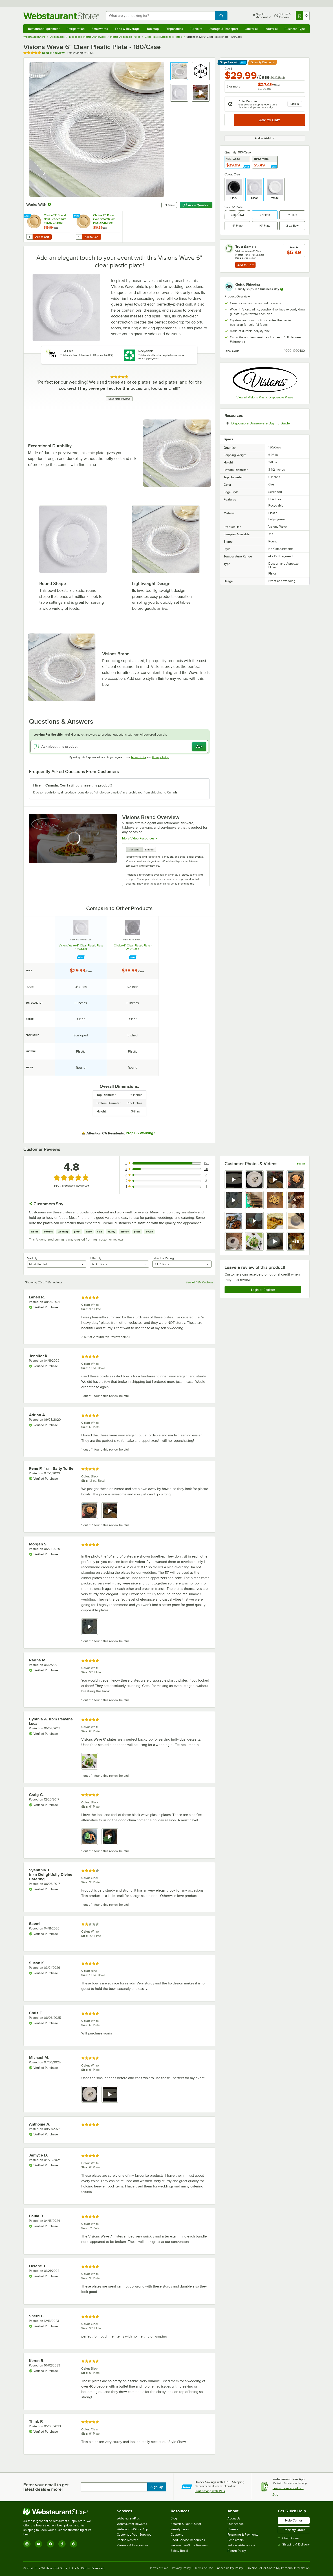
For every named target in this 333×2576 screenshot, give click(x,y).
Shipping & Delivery (294, 2544)
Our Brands (235, 2524)
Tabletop (153, 29)
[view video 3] (275, 1179)
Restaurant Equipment (44, 29)
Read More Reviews (119, 399)
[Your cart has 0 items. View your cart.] (303, 15)
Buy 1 (228, 68)
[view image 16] (296, 1241)
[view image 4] (296, 1179)
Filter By (95, 1258)
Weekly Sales (180, 2529)
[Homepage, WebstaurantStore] (61, 15)
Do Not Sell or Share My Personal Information (278, 2568)
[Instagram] (27, 2544)
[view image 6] (254, 1200)
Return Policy (236, 2550)
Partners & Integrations (133, 2545)
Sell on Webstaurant (241, 2545)
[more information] (281, 289)
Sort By (32, 1258)
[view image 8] (296, 1200)
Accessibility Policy (230, 2568)
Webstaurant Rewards (132, 2524)
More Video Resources (138, 838)
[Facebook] (50, 2544)
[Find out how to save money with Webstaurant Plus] (28, 216)
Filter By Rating (163, 1258)
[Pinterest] (73, 2544)
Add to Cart (42, 236)
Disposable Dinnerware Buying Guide (268, 423)
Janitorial (251, 29)
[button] (179, 71)
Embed (149, 849)
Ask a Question (196, 205)
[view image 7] (275, 1200)
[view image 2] (254, 1179)
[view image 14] (254, 1241)
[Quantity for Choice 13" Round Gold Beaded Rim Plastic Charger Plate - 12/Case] (29, 237)
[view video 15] (275, 1241)
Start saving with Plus (210, 2491)
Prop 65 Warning (139, 1133)
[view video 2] (109, 1510)
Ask (199, 747)
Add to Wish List (265, 138)
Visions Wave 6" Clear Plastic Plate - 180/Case (81, 947)
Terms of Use (138, 757)
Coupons (177, 2534)
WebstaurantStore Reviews (189, 2545)
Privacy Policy (160, 757)
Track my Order (294, 2530)
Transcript (134, 849)
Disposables (174, 29)
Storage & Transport (224, 29)
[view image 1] (89, 1510)
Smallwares (100, 29)
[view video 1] (234, 1179)
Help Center (293, 2520)
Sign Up (156, 2487)
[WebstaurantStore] (60, 2511)
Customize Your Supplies (134, 2534)
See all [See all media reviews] (301, 1163)
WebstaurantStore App (132, 2529)
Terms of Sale (159, 2568)
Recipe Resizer (127, 2540)
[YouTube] (38, 2544)
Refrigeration (75, 29)
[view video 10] (254, 1221)
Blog (174, 2518)
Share (169, 205)
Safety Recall (179, 2550)
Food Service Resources (188, 2540)
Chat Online (288, 2538)
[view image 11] (275, 1221)
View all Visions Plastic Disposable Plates (264, 397)
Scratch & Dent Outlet (186, 2524)
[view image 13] (234, 1241)
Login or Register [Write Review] (263, 1289)
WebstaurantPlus (128, 2518)
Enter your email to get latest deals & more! (45, 2486)
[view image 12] (296, 1221)
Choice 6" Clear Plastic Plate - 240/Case (133, 947)
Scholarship (235, 2540)
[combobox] (160, 15)
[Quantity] (230, 120)
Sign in (295, 103)
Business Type (294, 29)
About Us (233, 2518)
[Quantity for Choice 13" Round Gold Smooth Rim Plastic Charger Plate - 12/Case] (79, 237)
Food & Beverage (127, 29)
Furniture (196, 29)
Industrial (271, 29)
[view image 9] (234, 1221)
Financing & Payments (242, 2534)
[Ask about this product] (119, 746)
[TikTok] (62, 2544)
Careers (232, 2529)
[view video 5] (234, 1200)
